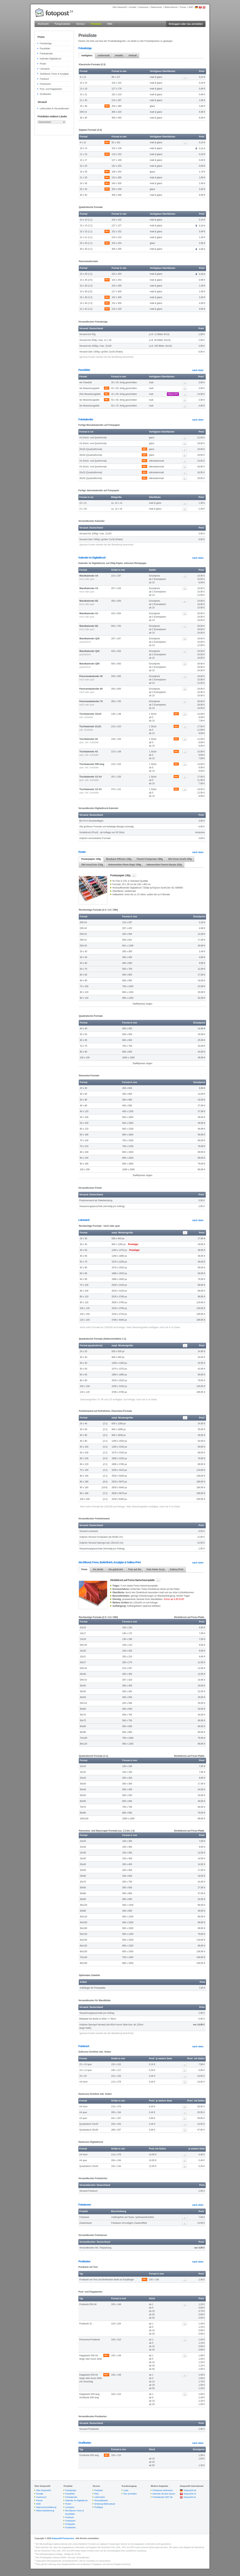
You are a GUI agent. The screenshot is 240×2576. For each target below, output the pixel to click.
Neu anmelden (130, 2494)
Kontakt (132, 7)
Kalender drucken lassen (163, 2494)
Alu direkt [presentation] (98, 1569)
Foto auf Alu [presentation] (134, 1569)
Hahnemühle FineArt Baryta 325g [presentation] (164, 864)
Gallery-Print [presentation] (176, 1569)
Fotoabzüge (46, 43)
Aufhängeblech (134, 1606)
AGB (190, 7)
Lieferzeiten (99, 2497)
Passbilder (45, 48)
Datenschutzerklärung (46, 2507)
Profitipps (98, 2507)
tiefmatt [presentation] (133, 55)
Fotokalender (46, 53)
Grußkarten (45, 94)
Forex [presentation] (84, 1569)
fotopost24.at (190, 2497)
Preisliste (98, 2490)
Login (125, 2490)
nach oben (197, 370)
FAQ (96, 2494)
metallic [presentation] (119, 55)
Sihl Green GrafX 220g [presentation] (180, 859)
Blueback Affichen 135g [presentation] (118, 859)
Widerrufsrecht (171, 7)
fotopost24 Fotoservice (63, 2538)
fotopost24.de (190, 2490)
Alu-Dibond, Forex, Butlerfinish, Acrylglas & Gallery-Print (109, 1562)
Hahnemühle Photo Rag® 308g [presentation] (124, 864)
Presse (183, 7)
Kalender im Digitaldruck (92, 557)
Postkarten (84, 2261)
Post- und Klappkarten (51, 89)
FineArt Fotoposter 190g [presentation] (150, 859)
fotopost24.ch (190, 2494)
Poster (43, 63)
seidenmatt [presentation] (104, 55)
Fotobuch (44, 79)
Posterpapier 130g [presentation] (91, 859)
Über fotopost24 (119, 7)
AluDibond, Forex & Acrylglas (54, 74)
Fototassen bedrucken (162, 2490)
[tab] (87, 55)
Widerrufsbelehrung (45, 2510)
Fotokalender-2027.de (162, 2497)
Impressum (143, 7)
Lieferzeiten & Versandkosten (54, 108)
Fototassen (45, 84)
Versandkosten (101, 2500)
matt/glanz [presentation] (86, 55)
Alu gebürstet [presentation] (115, 1569)
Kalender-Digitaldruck (50, 58)
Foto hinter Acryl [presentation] (156, 1569)
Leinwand (44, 68)
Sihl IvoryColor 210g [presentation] (92, 864)
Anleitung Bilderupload (104, 2504)
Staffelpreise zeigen (142, 1003)
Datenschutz (156, 7)
